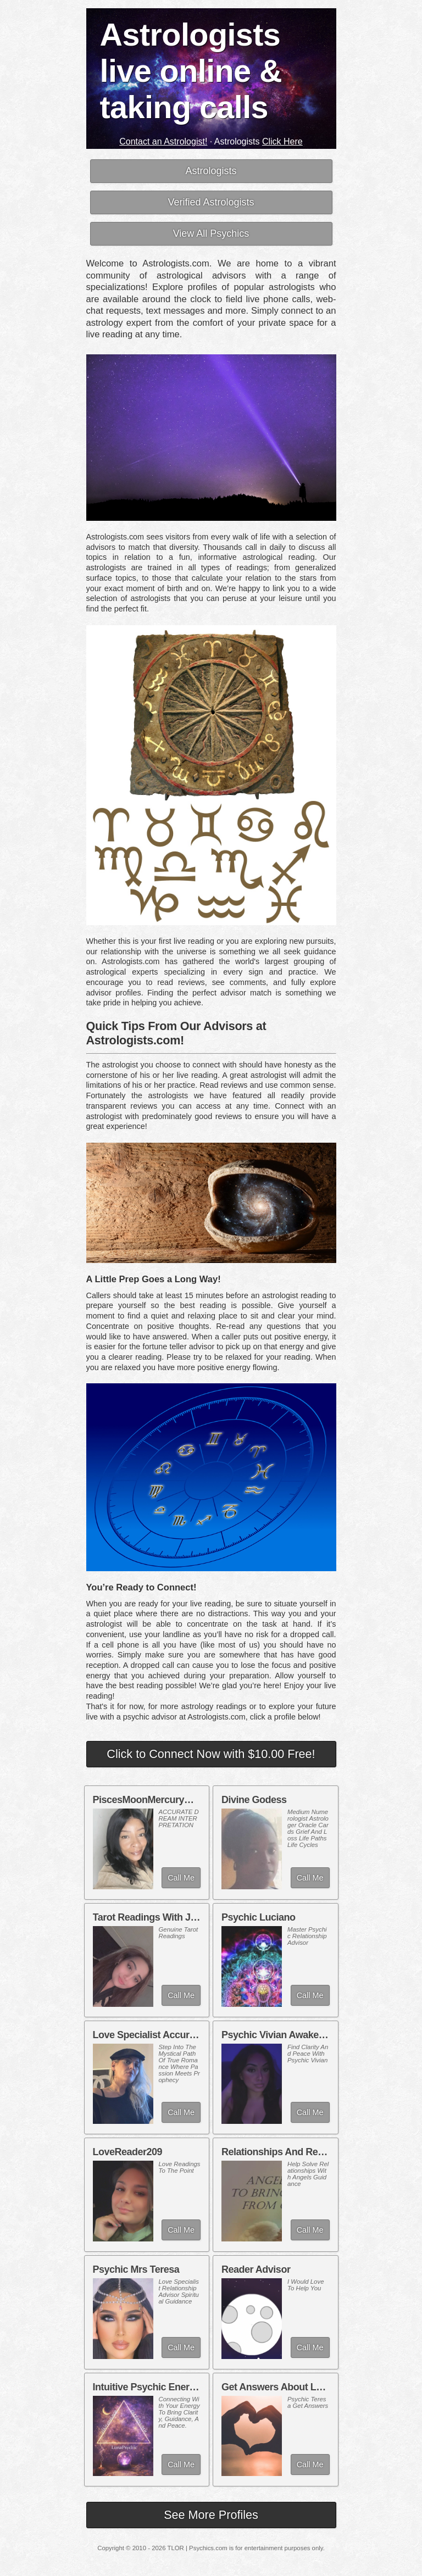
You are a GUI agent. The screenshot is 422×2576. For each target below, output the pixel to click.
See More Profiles (211, 2515)
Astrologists (210, 170)
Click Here (282, 141)
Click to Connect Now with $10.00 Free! (211, 1754)
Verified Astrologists (211, 202)
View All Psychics (211, 233)
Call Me (181, 1877)
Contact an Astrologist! (163, 141)
